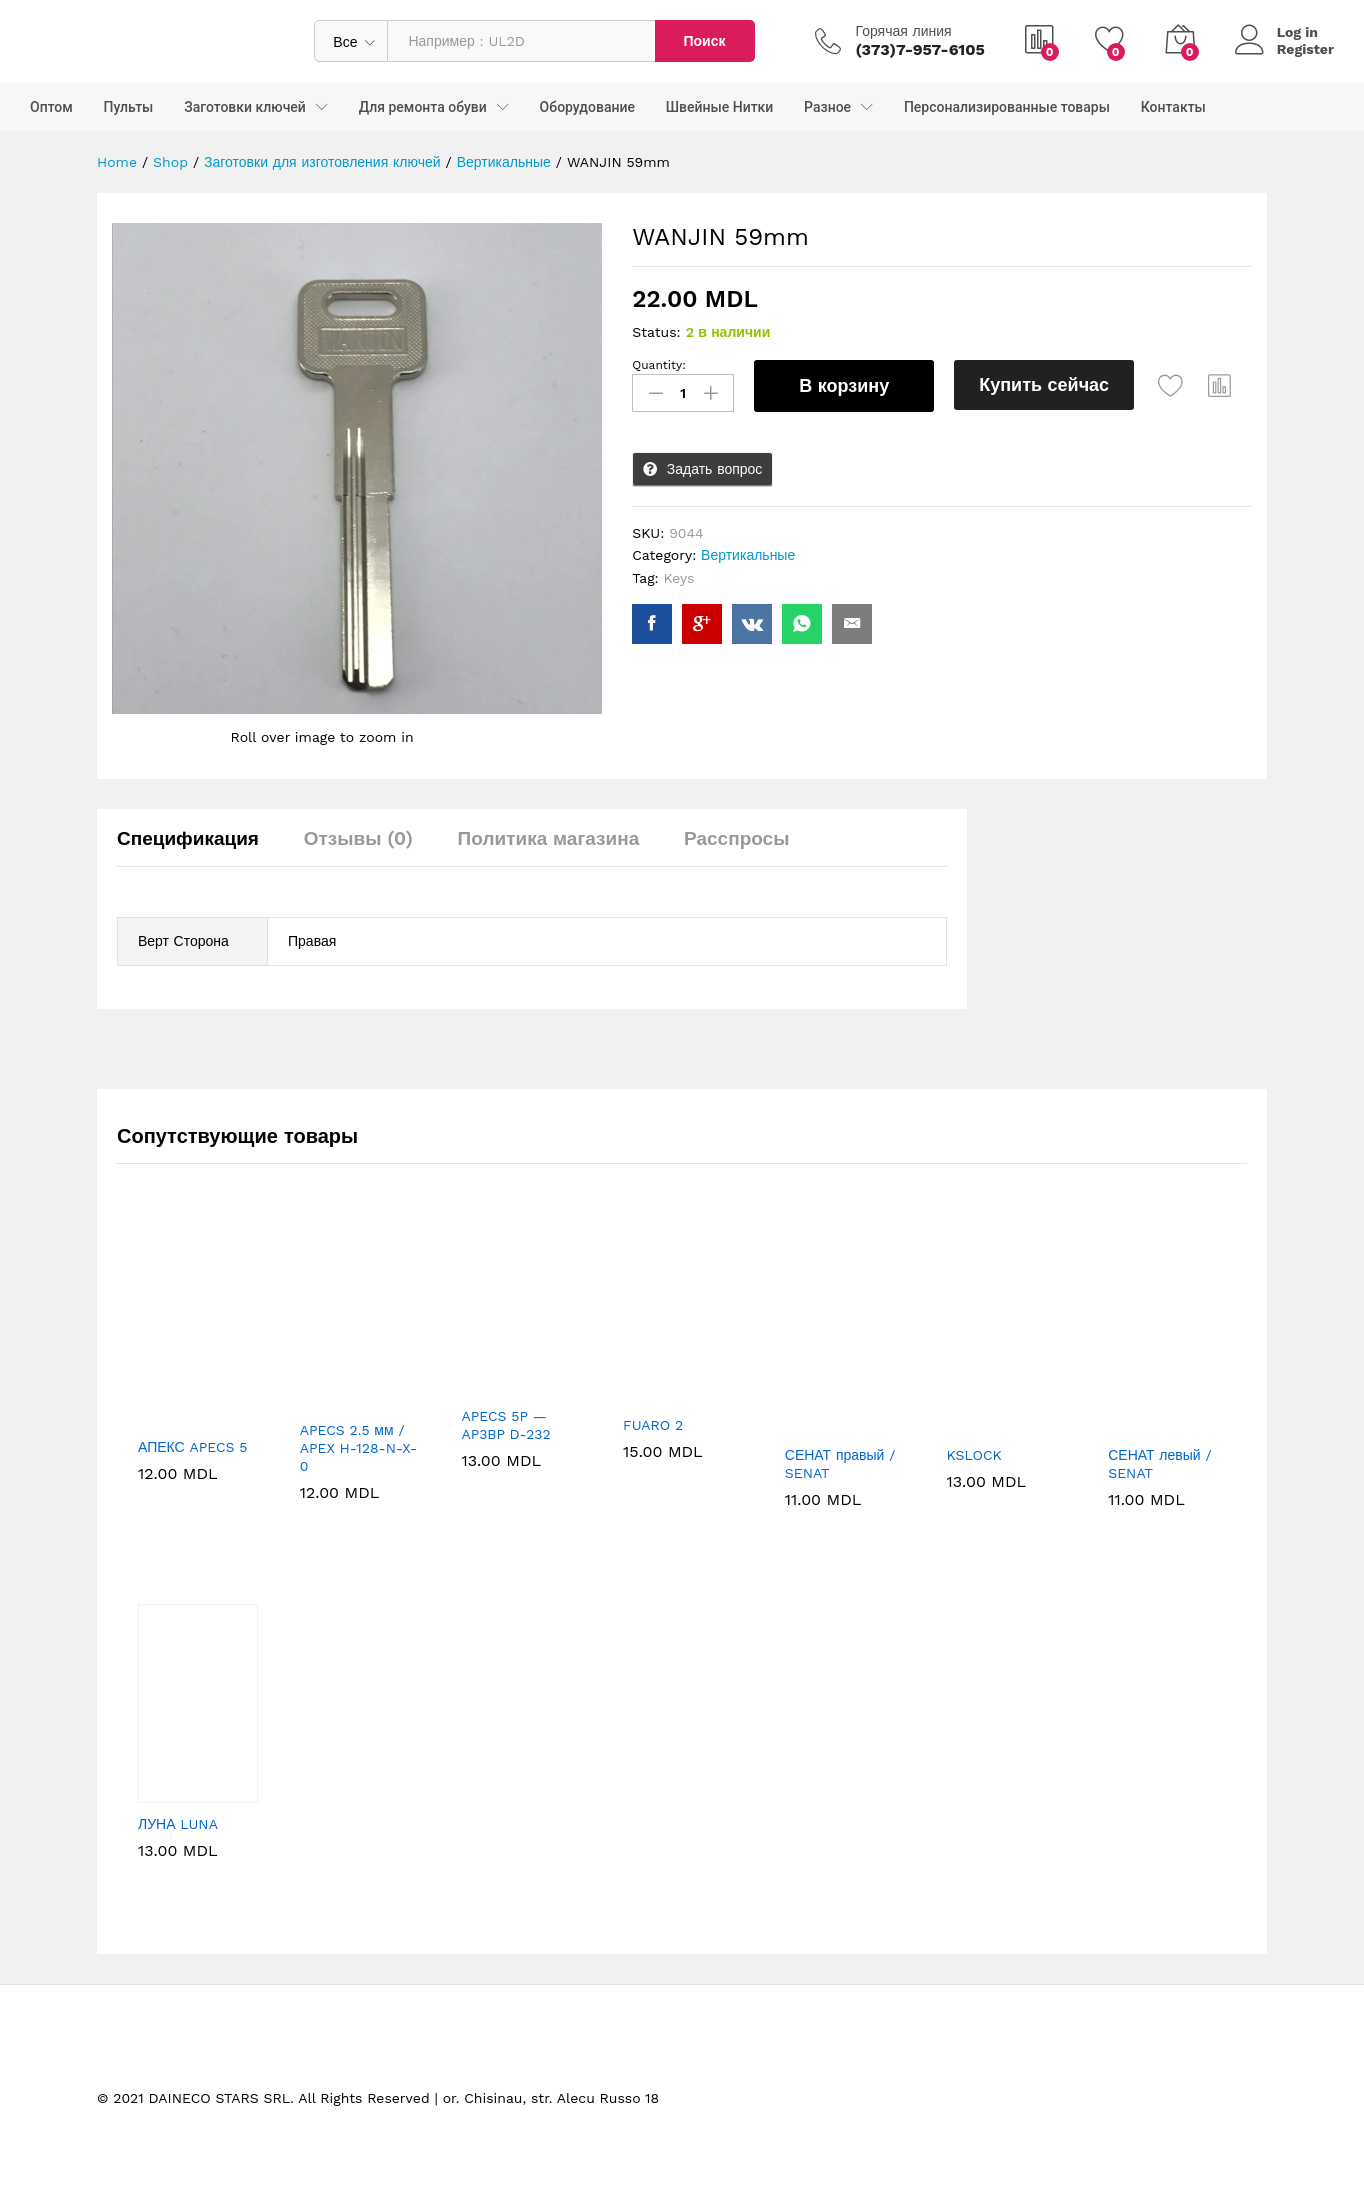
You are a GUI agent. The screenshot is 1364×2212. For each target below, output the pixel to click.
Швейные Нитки (720, 107)
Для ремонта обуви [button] (423, 107)
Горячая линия (904, 31)
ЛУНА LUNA (178, 1824)
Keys (679, 578)
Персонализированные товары (1007, 107)
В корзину (844, 385)
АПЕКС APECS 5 (192, 1447)
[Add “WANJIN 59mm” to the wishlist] (1171, 386)
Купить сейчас (1044, 384)
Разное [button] (827, 107)
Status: (656, 332)
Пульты (129, 107)
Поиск (704, 41)
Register (1305, 49)
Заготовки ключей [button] (245, 107)
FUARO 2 (653, 1425)
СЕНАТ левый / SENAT (1159, 1464)
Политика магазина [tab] (549, 838)
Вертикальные (748, 555)
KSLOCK (974, 1455)
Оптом (51, 107)
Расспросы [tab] (736, 838)
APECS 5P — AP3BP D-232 (505, 1425)
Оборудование (587, 107)
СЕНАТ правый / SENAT (840, 1464)
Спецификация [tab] (188, 838)
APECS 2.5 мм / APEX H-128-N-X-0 (358, 1448)
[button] (1220, 386)
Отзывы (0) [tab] (358, 838)
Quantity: (659, 365)
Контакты (1173, 107)
